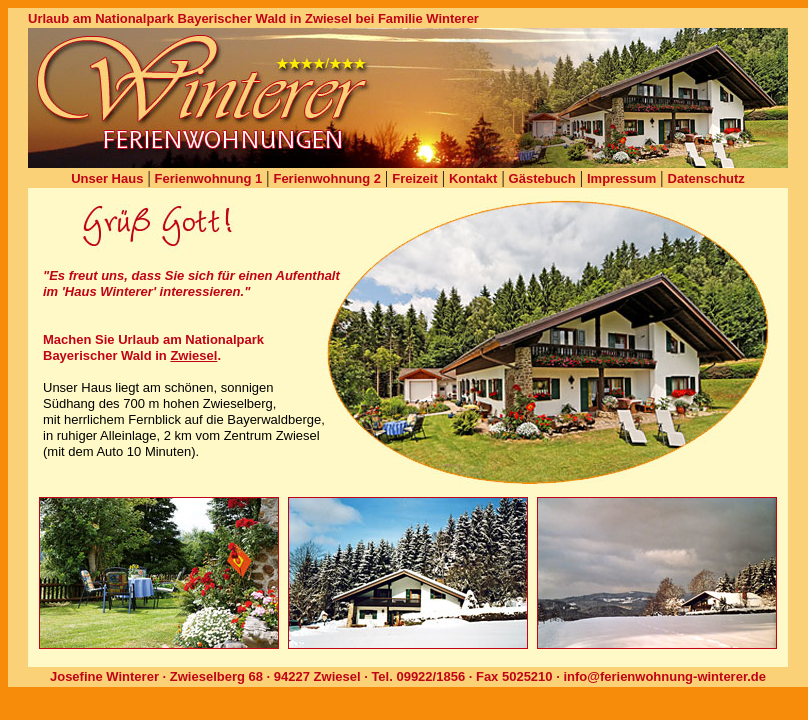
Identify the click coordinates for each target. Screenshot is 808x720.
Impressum (621, 178)
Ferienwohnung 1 (209, 178)
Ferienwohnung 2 (327, 178)
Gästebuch (542, 178)
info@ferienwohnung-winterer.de (664, 676)
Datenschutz (706, 178)
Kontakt (473, 178)
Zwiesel (193, 355)
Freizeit (415, 178)
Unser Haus (107, 178)
